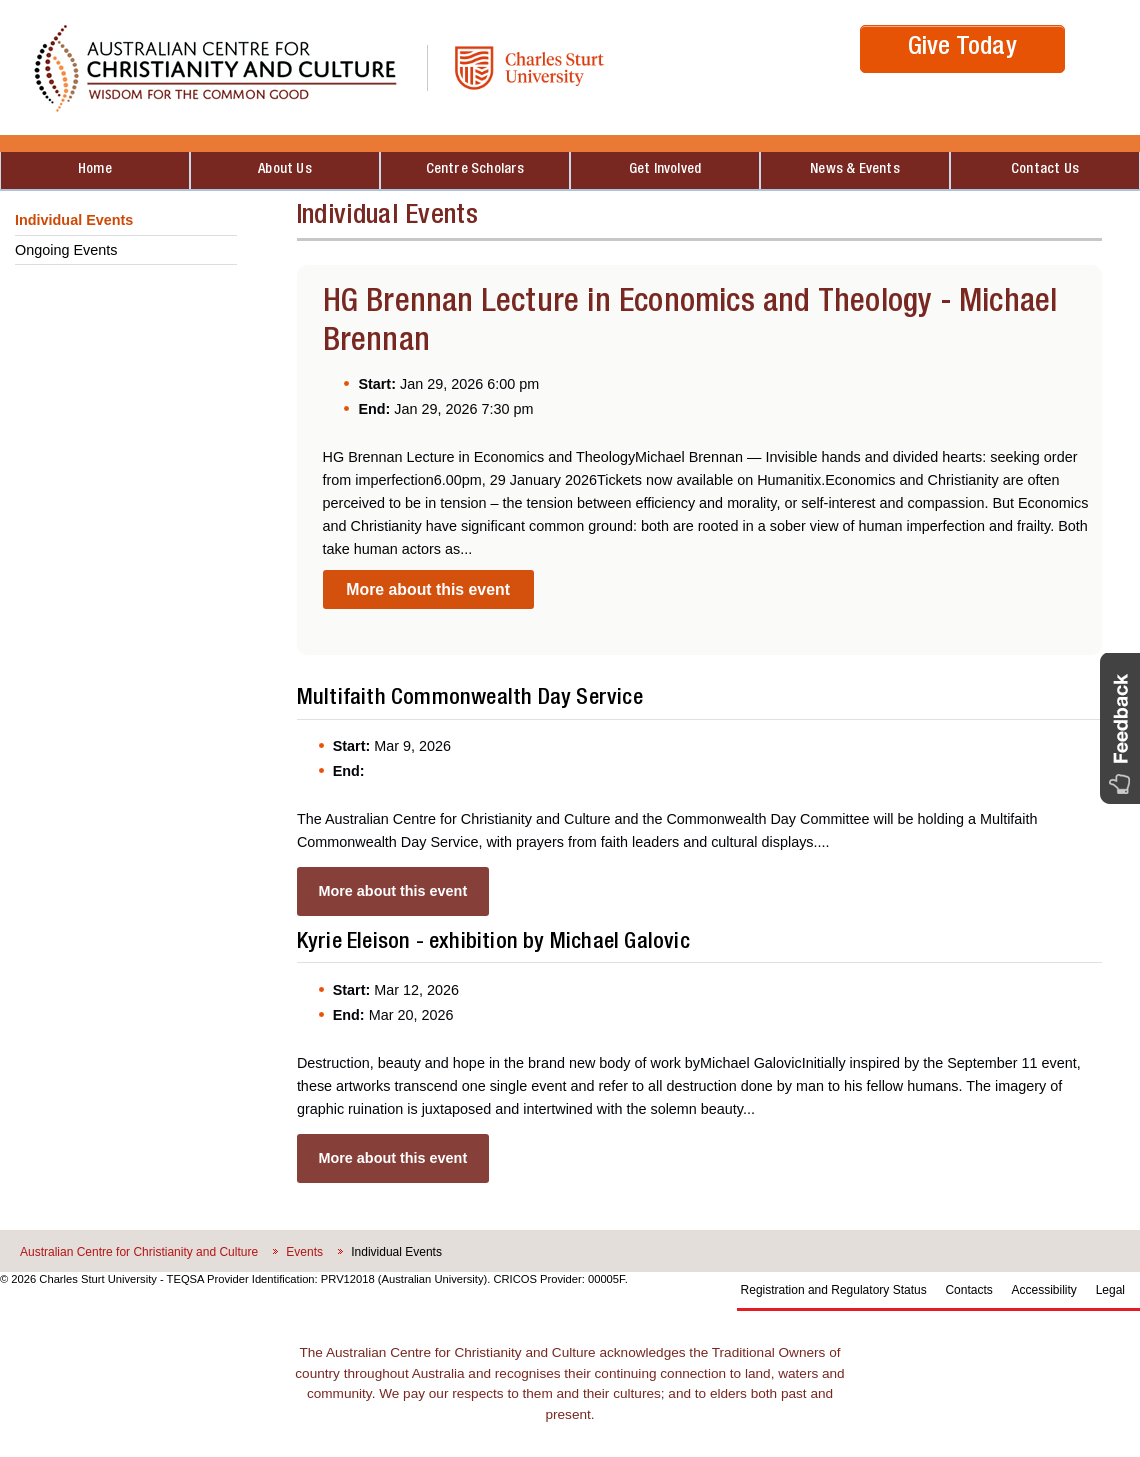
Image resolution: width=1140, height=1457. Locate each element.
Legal (1110, 1290)
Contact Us (1045, 170)
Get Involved (665, 170)
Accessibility (1044, 1290)
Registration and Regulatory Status (834, 1290)
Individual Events (74, 220)
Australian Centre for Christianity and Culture (139, 1252)
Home (95, 170)
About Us (285, 170)
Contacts (968, 1290)
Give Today (962, 48)
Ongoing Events (66, 250)
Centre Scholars (475, 170)
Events (304, 1252)
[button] (1120, 728)
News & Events (855, 170)
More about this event (428, 589)
